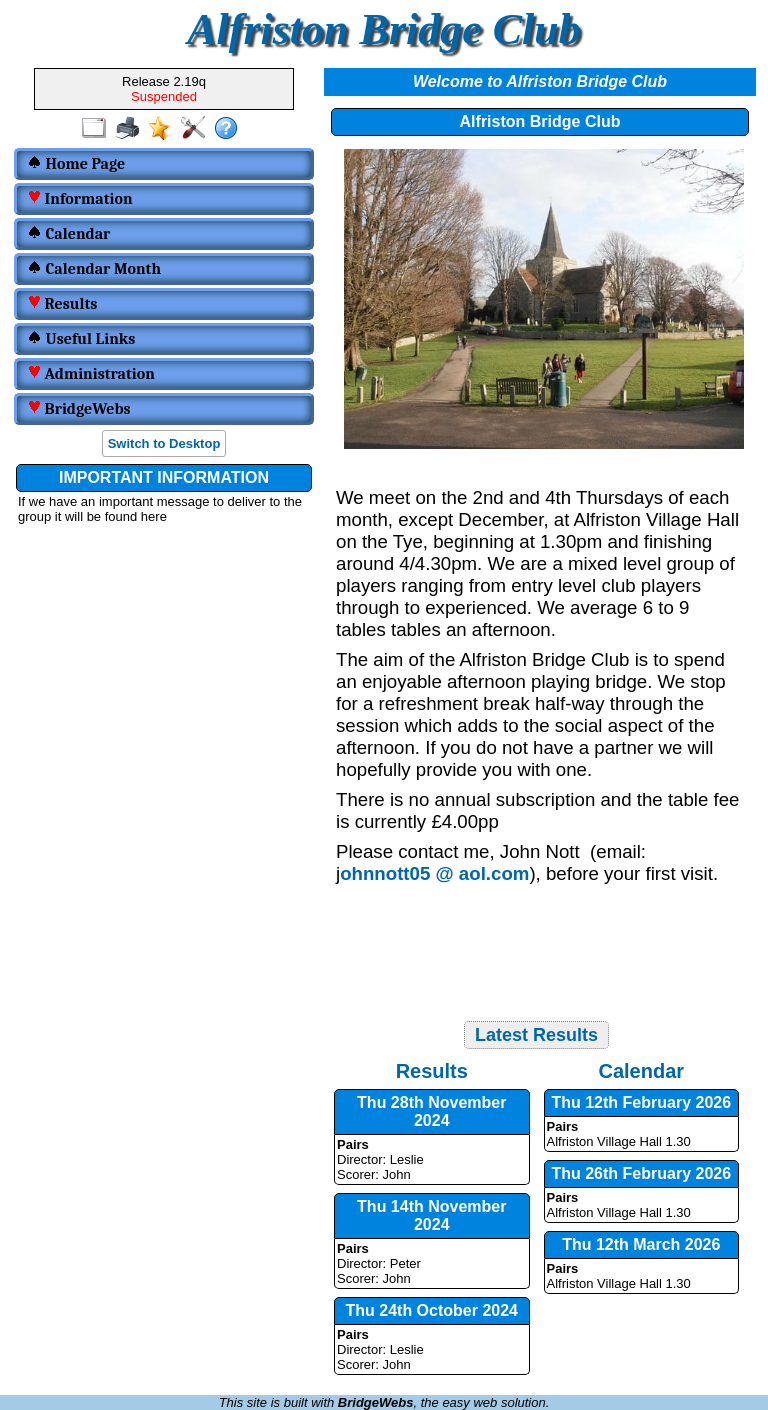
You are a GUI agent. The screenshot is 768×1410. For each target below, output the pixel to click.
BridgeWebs (79, 409)
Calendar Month (94, 269)
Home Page (76, 164)
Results (62, 304)
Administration (91, 374)
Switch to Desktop (164, 443)
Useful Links (81, 339)
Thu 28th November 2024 (431, 1111)
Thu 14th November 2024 (431, 1215)
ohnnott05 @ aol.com (434, 873)
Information (80, 199)
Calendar (68, 234)
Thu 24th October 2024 (432, 1310)
